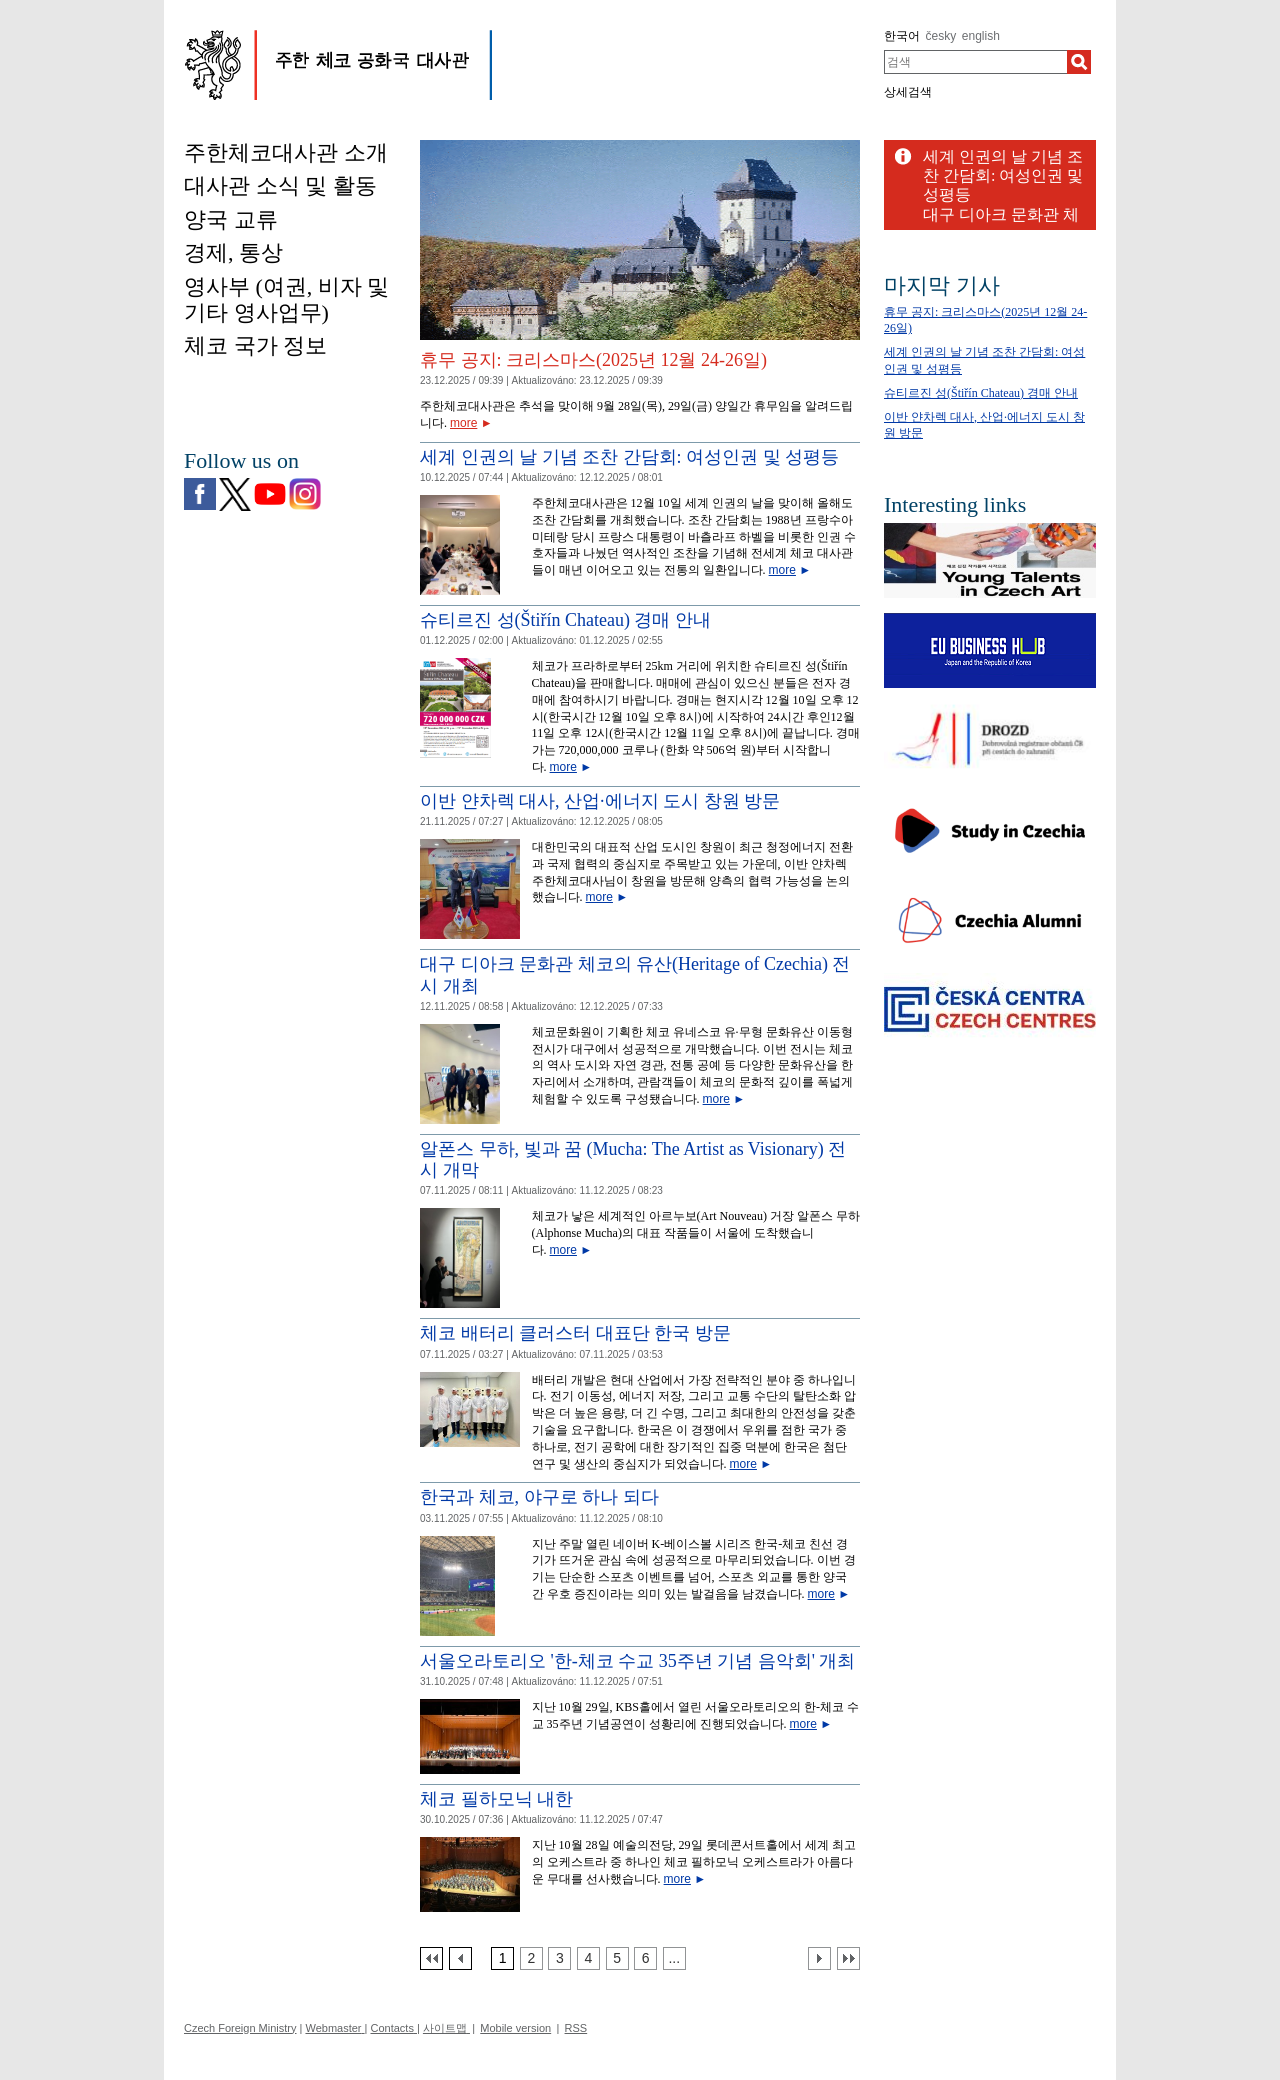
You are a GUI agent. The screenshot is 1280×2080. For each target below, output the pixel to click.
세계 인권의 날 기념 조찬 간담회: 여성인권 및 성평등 (629, 457)
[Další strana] (819, 1958)
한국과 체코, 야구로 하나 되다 (539, 1497)
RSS (576, 2028)
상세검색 (908, 92)
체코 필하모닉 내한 (496, 1799)
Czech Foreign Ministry (240, 2028)
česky (941, 36)
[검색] (1079, 62)
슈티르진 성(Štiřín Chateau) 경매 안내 (565, 620)
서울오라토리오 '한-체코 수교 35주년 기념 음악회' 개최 (637, 1661)
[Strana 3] (559, 1958)
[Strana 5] (617, 1958)
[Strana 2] (531, 1958)
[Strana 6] (645, 1958)
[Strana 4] (588, 1958)
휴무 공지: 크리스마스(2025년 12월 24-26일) (593, 360)
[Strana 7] (674, 1958)
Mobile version (515, 2028)
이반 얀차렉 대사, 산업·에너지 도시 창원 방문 (600, 801)
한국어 (902, 36)
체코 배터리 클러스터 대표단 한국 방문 (575, 1333)
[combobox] (975, 62)
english (981, 36)
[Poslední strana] (848, 1958)
